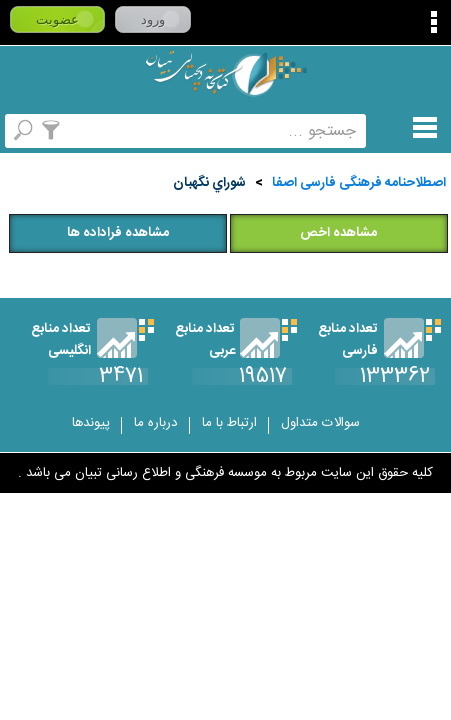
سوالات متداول (320, 423)
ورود (153, 19)
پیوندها (91, 423)
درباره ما (156, 423)
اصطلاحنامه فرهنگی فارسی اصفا (359, 183)
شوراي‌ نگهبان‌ (209, 183)
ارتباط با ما (229, 423)
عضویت (57, 19)
